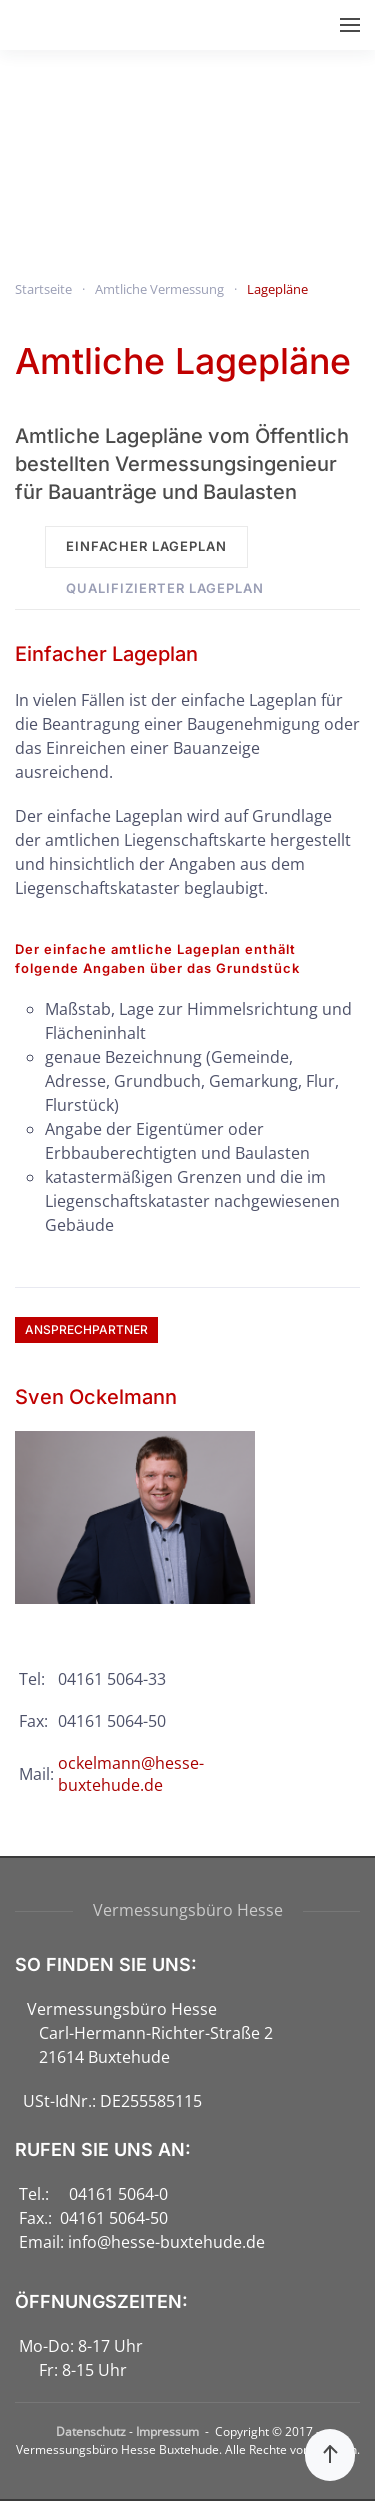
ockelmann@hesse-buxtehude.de (131, 1774)
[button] (350, 25)
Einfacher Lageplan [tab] (146, 546)
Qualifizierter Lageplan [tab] (165, 588)
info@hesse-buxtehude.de (166, 2242)
